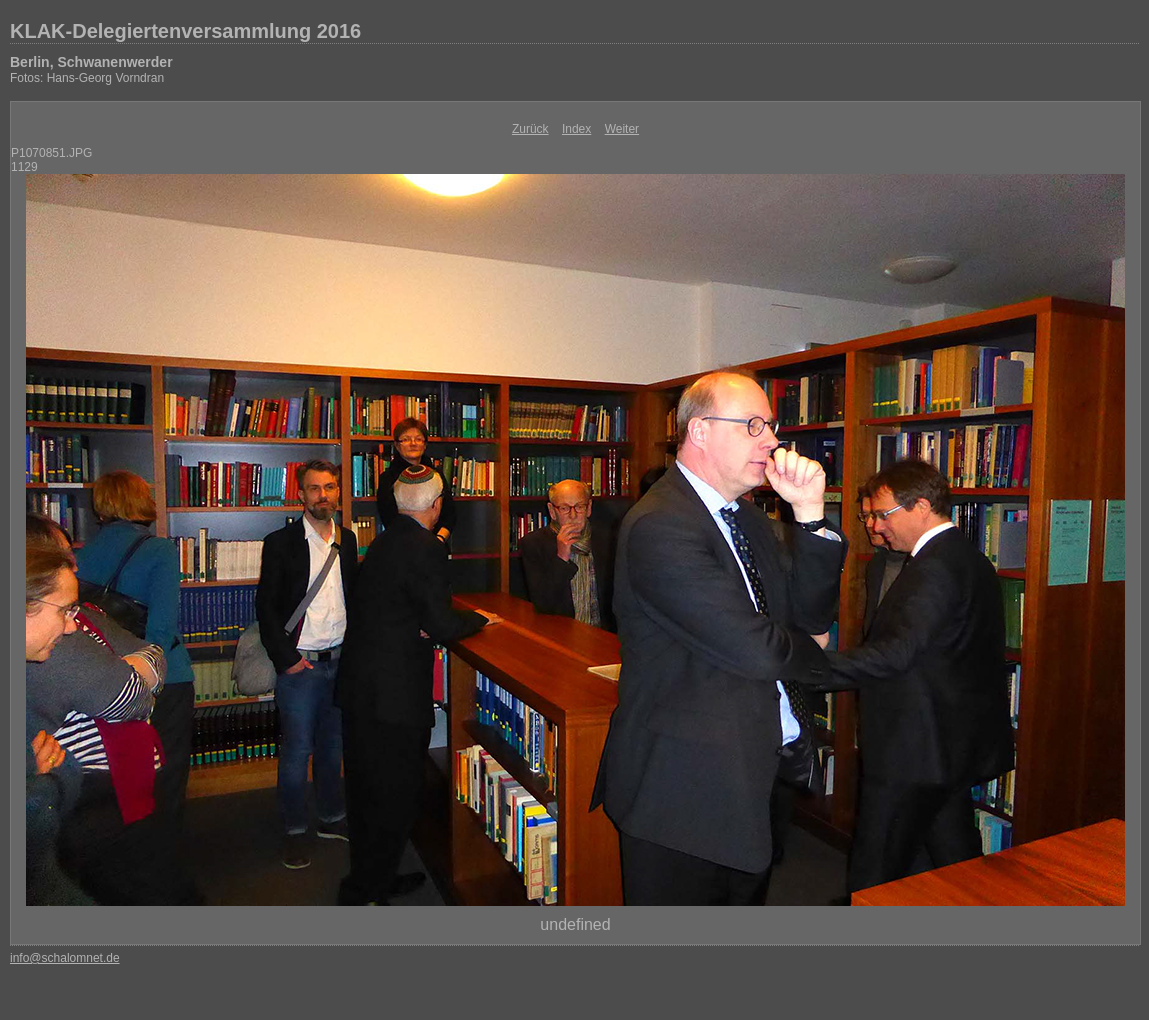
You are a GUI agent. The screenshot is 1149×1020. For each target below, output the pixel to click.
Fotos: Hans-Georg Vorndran (87, 78)
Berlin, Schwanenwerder (91, 62)
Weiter (622, 129)
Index (576, 129)
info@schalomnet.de (65, 958)
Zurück (530, 129)
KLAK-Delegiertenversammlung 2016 (185, 31)
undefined (575, 924)
